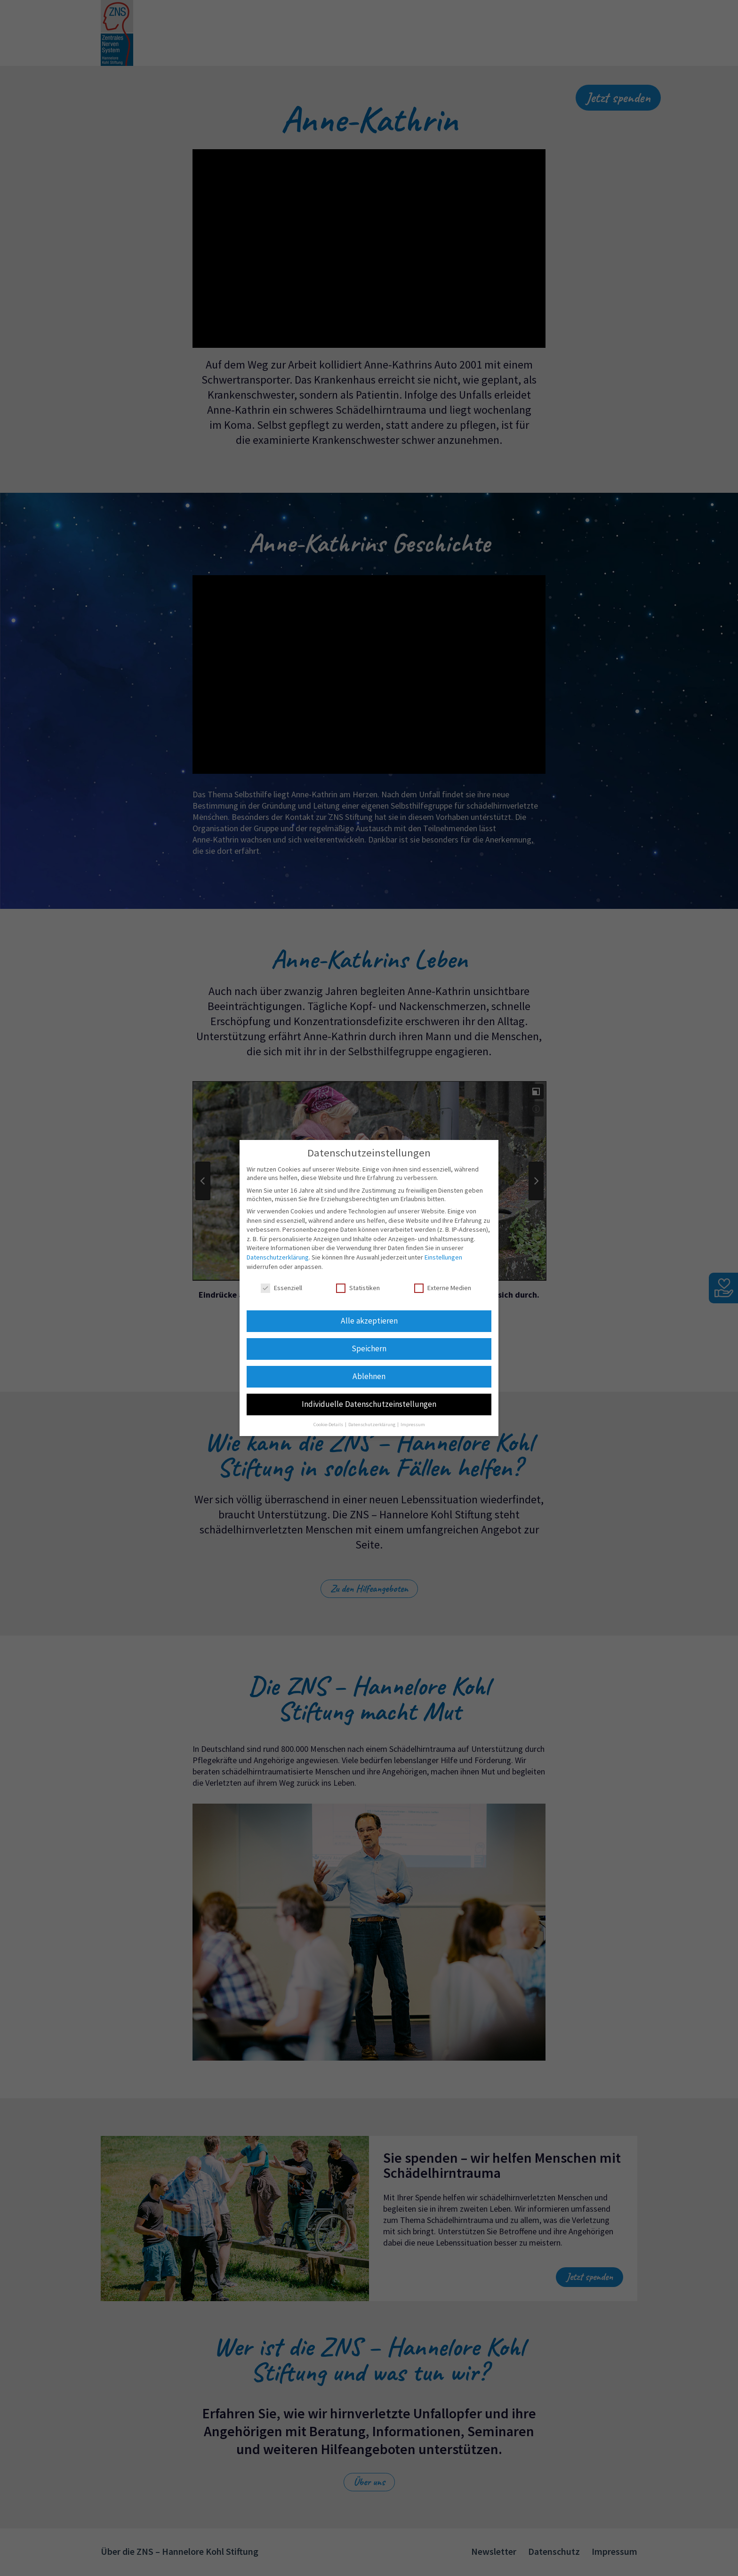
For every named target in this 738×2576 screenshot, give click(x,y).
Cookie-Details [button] (328, 1424)
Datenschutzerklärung (278, 1257)
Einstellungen (443, 1257)
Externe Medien (442, 1288)
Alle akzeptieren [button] (369, 1321)
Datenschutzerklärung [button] (372, 1424)
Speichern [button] (369, 1348)
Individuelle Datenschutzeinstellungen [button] (369, 1404)
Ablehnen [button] (369, 1376)
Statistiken (358, 1288)
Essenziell (281, 1288)
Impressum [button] (413, 1424)
